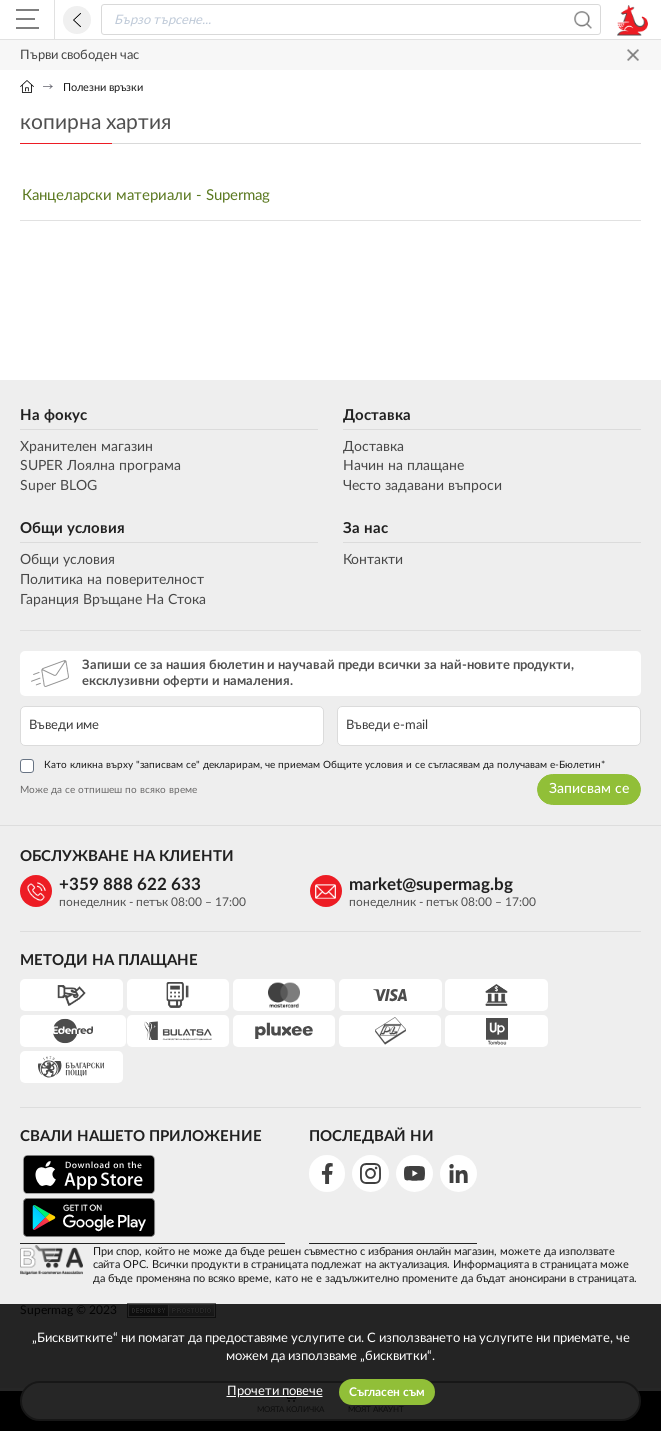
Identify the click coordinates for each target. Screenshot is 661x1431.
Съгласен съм (387, 1392)
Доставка (377, 415)
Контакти (373, 560)
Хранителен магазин (86, 447)
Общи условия (72, 528)
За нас (365, 528)
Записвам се (589, 789)
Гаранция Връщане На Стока (113, 600)
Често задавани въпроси (422, 486)
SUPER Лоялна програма (100, 466)
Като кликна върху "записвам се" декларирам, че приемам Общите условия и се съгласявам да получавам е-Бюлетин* (312, 766)
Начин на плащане (403, 466)
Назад (77, 20)
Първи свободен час (79, 55)
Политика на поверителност (112, 580)
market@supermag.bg (411, 884)
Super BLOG (58, 486)
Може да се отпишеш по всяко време (108, 790)
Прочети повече (275, 1391)
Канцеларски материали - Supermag (146, 195)
